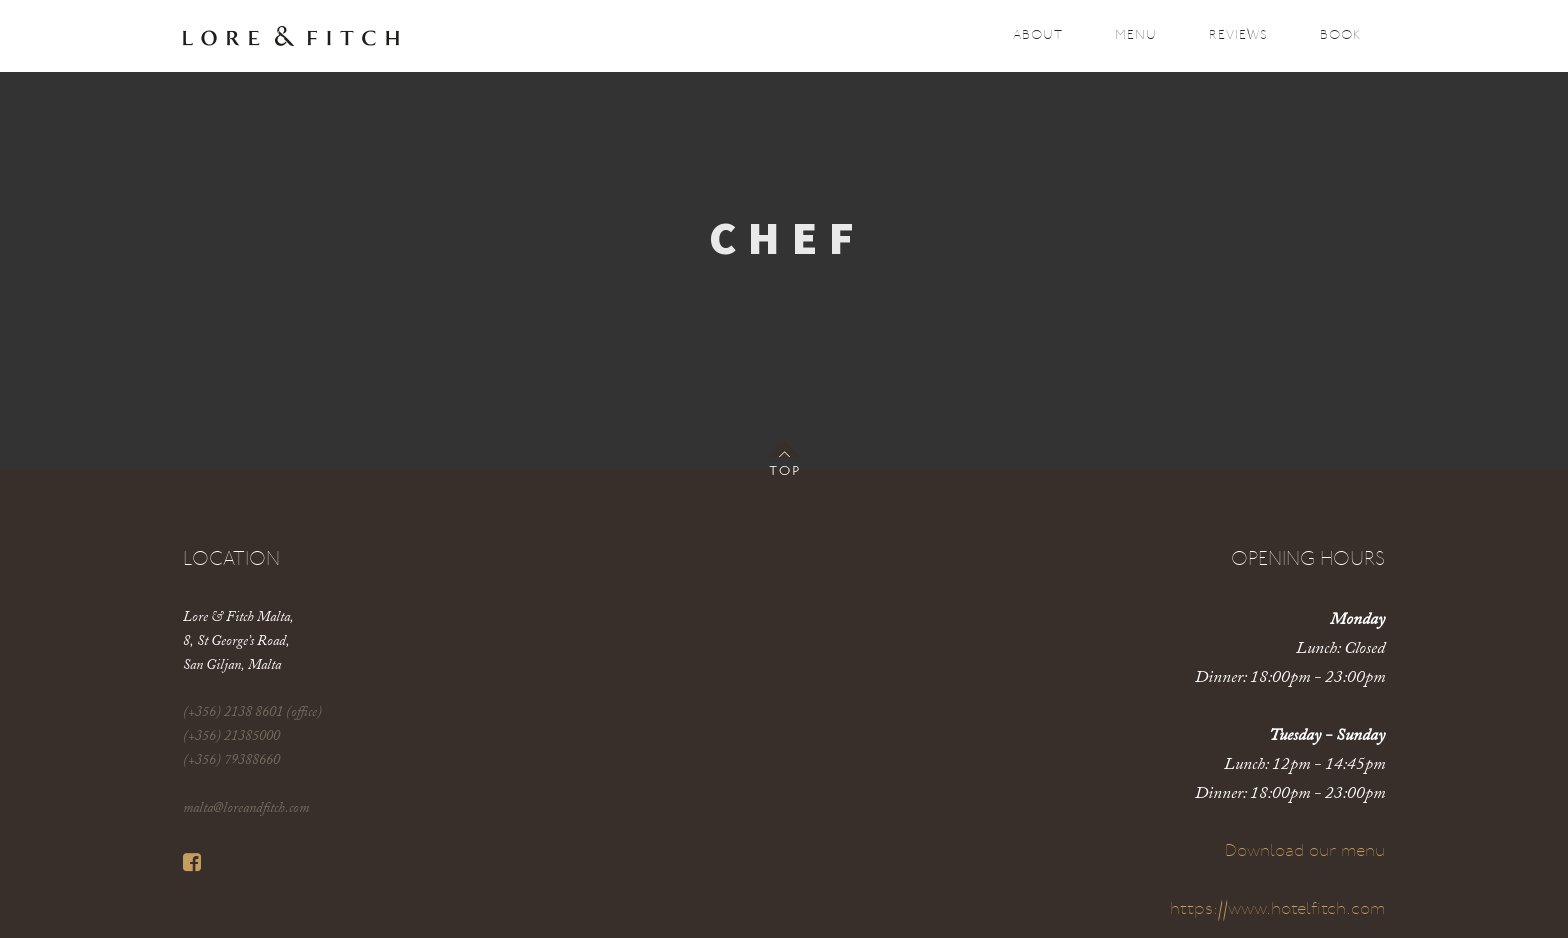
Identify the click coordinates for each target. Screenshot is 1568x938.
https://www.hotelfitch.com (1277, 909)
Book (1340, 35)
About (1038, 35)
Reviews (1238, 35)
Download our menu (1305, 851)
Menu (1136, 35)
